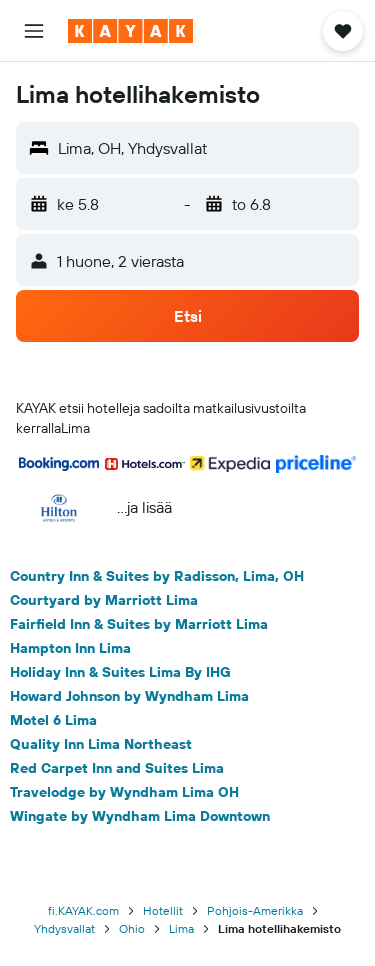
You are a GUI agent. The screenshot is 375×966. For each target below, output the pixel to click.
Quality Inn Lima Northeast (101, 744)
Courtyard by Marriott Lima (104, 600)
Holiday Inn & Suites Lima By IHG (120, 672)
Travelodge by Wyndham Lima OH (124, 792)
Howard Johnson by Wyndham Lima (129, 696)
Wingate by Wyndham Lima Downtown (140, 816)
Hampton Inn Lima (70, 648)
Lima (181, 928)
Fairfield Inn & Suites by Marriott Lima (139, 624)
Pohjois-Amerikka (255, 910)
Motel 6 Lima (53, 720)
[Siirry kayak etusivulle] (130, 31)
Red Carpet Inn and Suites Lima (117, 768)
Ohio (132, 928)
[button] (34, 31)
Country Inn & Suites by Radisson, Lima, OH (157, 576)
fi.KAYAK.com (83, 910)
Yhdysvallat (64, 928)
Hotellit (163, 910)
